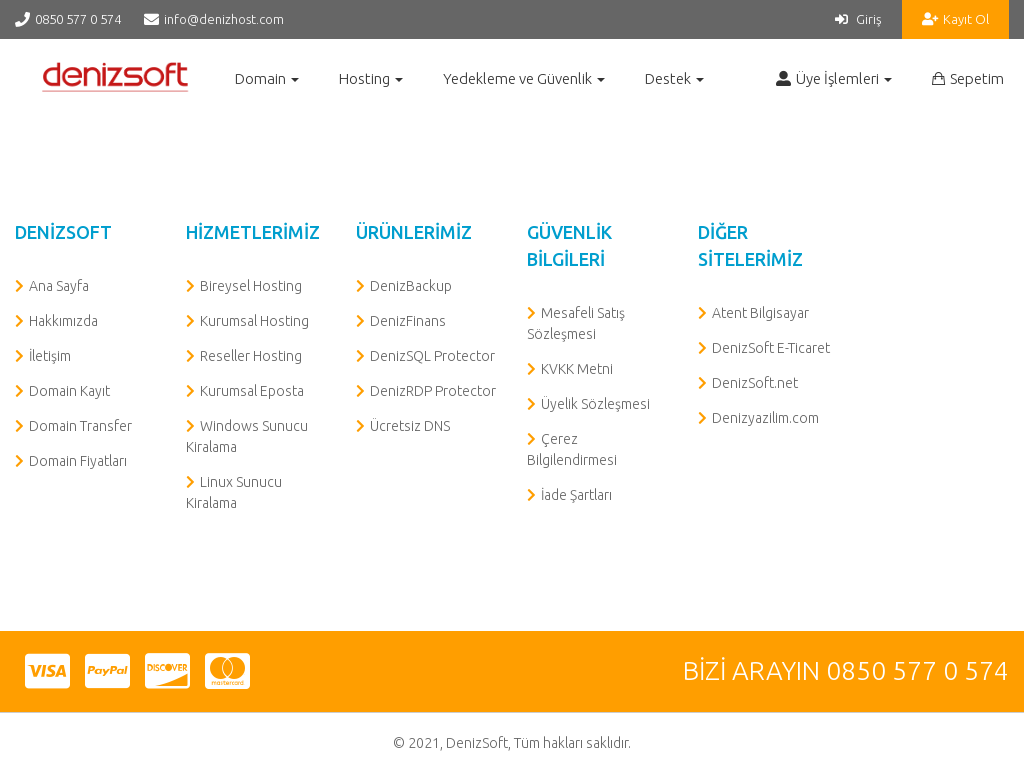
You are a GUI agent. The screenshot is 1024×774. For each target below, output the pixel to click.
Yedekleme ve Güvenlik (524, 78)
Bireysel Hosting (251, 286)
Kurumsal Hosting (254, 321)
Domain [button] (267, 78)
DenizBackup (411, 286)
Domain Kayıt (69, 391)
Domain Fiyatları (78, 461)
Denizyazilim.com (765, 418)
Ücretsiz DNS (410, 426)
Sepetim (968, 78)
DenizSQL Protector (432, 356)
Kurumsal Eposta (252, 391)
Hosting (371, 78)
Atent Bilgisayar (760, 313)
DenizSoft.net (755, 383)
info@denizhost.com (224, 19)
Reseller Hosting (251, 356)
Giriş (858, 19)
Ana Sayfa (59, 286)
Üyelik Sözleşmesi (595, 404)
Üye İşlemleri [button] (834, 78)
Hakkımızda (63, 321)
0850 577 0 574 (78, 19)
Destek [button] (674, 78)
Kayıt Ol (955, 19)
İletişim (50, 356)
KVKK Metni (577, 369)
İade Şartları (576, 495)
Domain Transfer (80, 426)
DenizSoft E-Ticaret (771, 348)
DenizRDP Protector (433, 391)
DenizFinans (408, 321)
